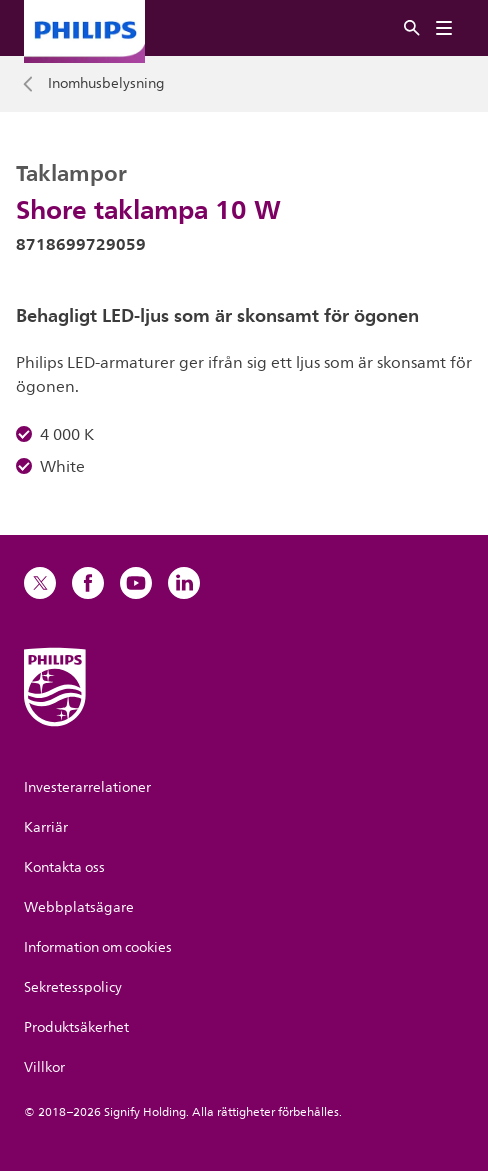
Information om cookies (98, 947)
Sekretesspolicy (73, 987)
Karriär (46, 827)
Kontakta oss (64, 867)
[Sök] (412, 28)
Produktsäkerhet (76, 1027)
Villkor (44, 1067)
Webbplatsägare (79, 907)
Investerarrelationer (87, 787)
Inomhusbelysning (106, 84)
